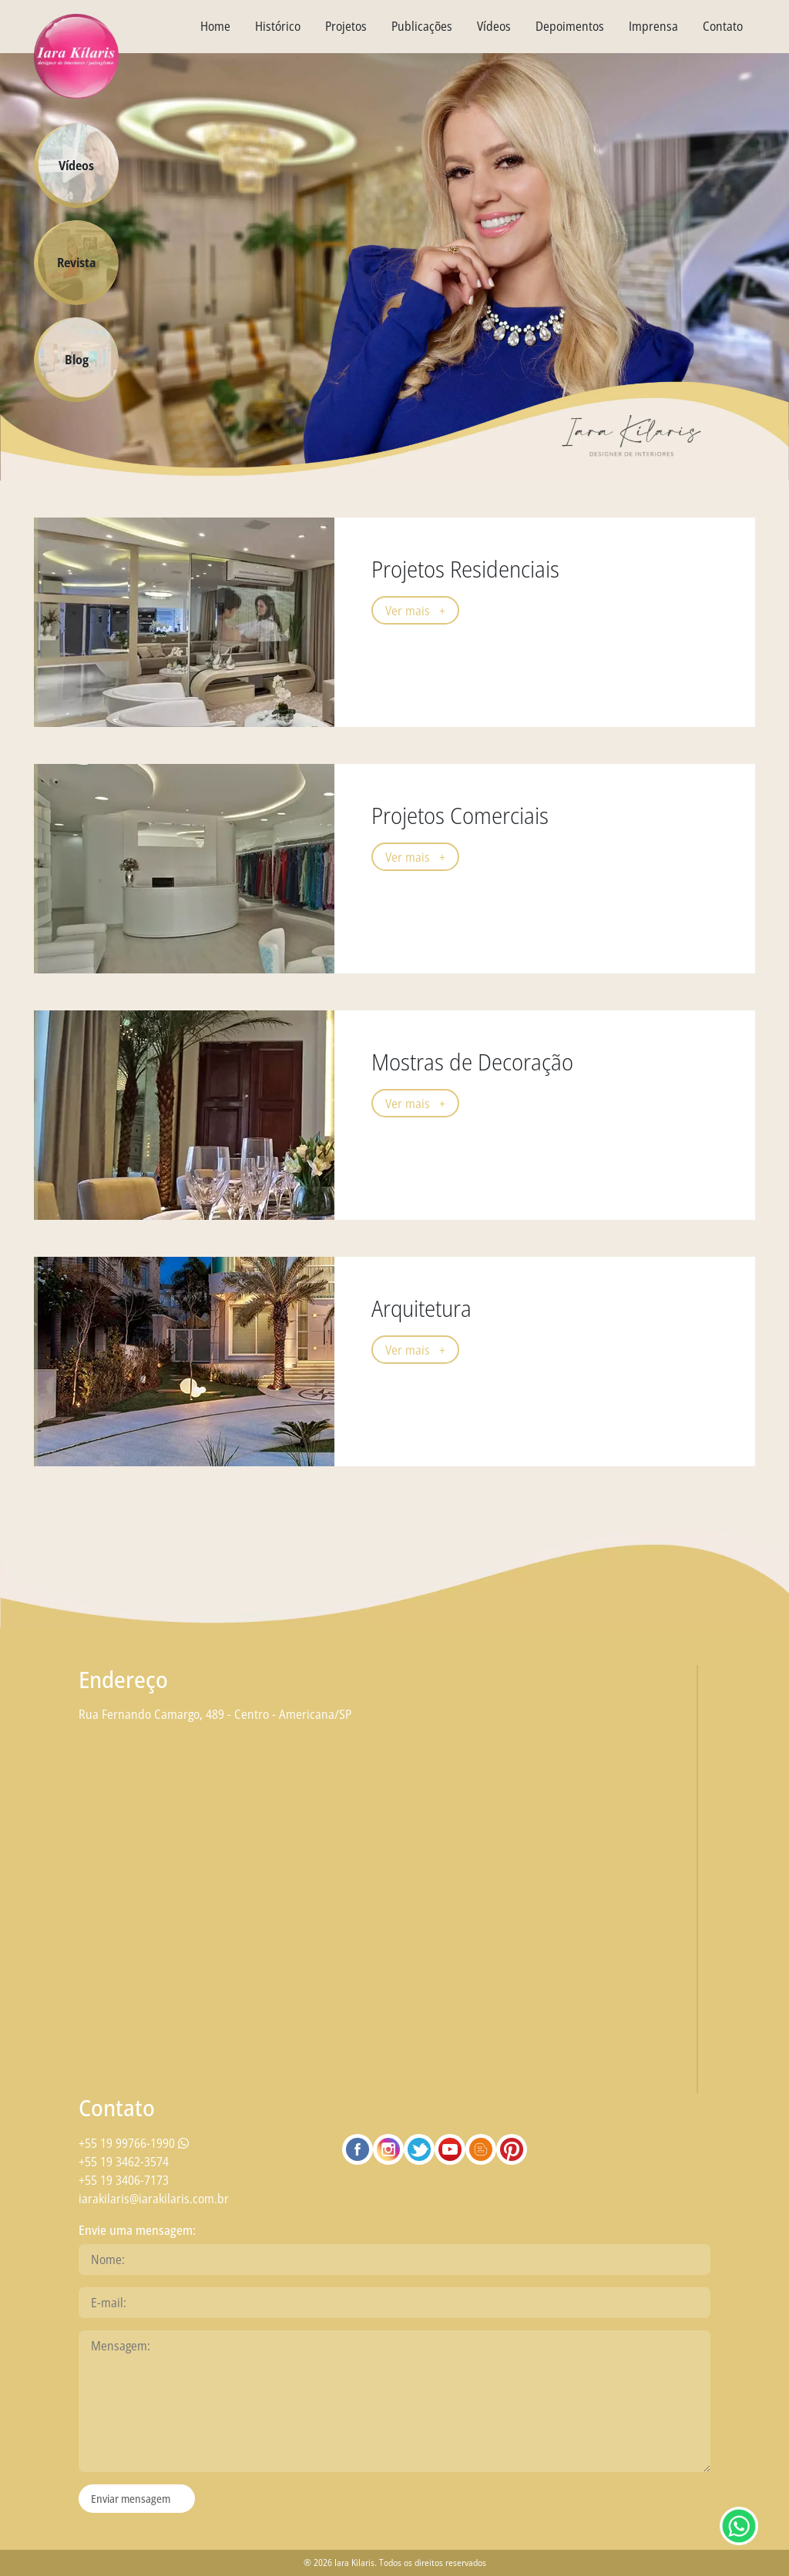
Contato (723, 26)
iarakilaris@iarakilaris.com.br (154, 2198)
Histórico (277, 26)
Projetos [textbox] (346, 26)
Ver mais (415, 610)
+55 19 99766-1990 (134, 2143)
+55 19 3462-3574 (124, 2161)
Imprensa (653, 26)
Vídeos (494, 26)
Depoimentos (570, 26)
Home (215, 26)
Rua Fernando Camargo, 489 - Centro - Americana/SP (215, 1714)
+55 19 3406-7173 (124, 2180)
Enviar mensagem (130, 2498)
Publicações (421, 26)
